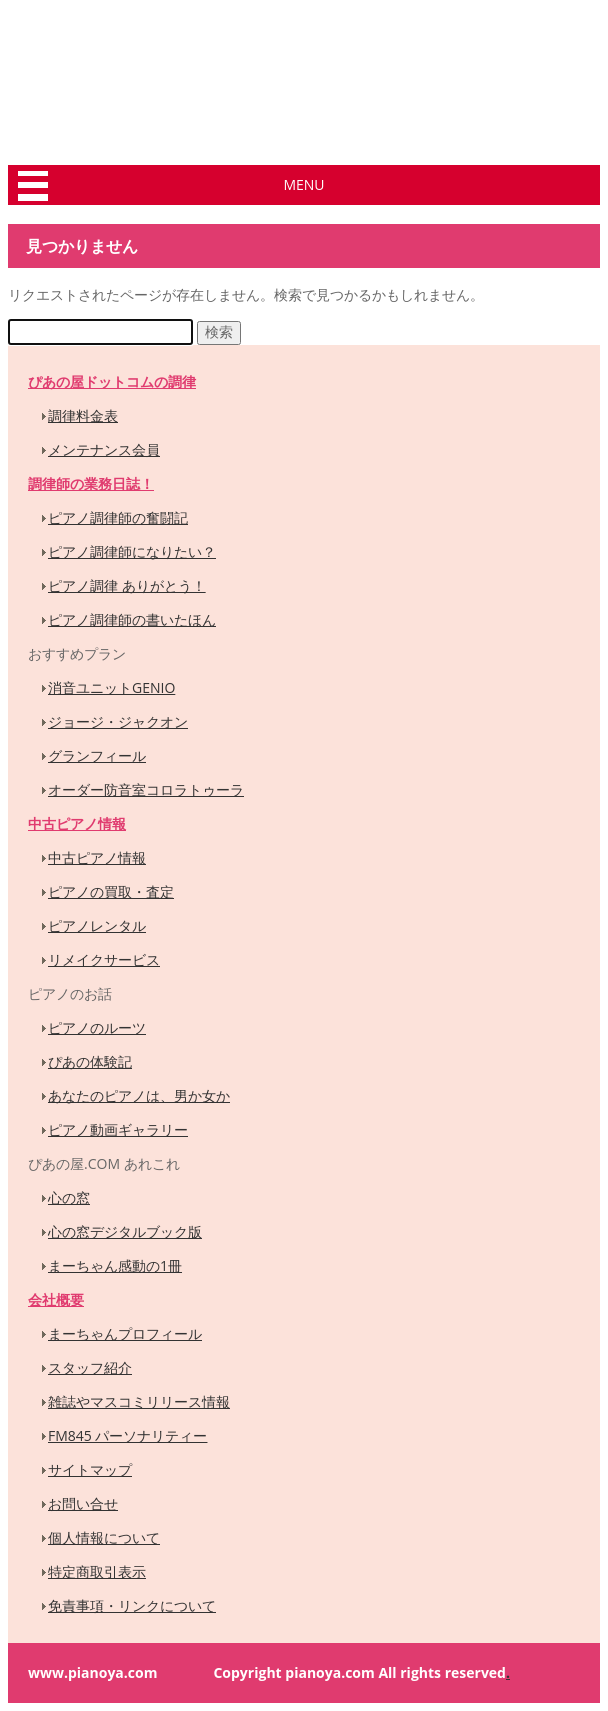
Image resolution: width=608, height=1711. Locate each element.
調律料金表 (83, 415)
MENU (303, 184)
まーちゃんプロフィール (125, 1333)
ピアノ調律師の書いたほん (132, 619)
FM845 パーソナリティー (127, 1435)
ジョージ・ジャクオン (118, 721)
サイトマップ (90, 1469)
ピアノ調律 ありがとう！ (127, 585)
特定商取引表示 (97, 1571)
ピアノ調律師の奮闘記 (118, 517)
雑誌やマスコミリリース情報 (139, 1401)
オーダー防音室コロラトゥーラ (146, 789)
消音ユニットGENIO (111, 687)
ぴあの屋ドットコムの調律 (112, 381)
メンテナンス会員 (104, 449)
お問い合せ (83, 1503)
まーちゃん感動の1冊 (115, 1265)
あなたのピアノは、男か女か (139, 1095)
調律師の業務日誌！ (91, 483)
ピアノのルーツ (97, 1027)
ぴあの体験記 (90, 1061)
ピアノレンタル (97, 925)
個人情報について (104, 1537)
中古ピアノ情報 (77, 823)
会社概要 (56, 1299)
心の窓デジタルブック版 (125, 1231)
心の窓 (69, 1197)
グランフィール (97, 755)
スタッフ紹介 (90, 1367)
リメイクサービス (104, 959)
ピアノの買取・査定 (111, 891)
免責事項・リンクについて (132, 1605)
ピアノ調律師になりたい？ (132, 551)
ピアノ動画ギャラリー (118, 1129)
